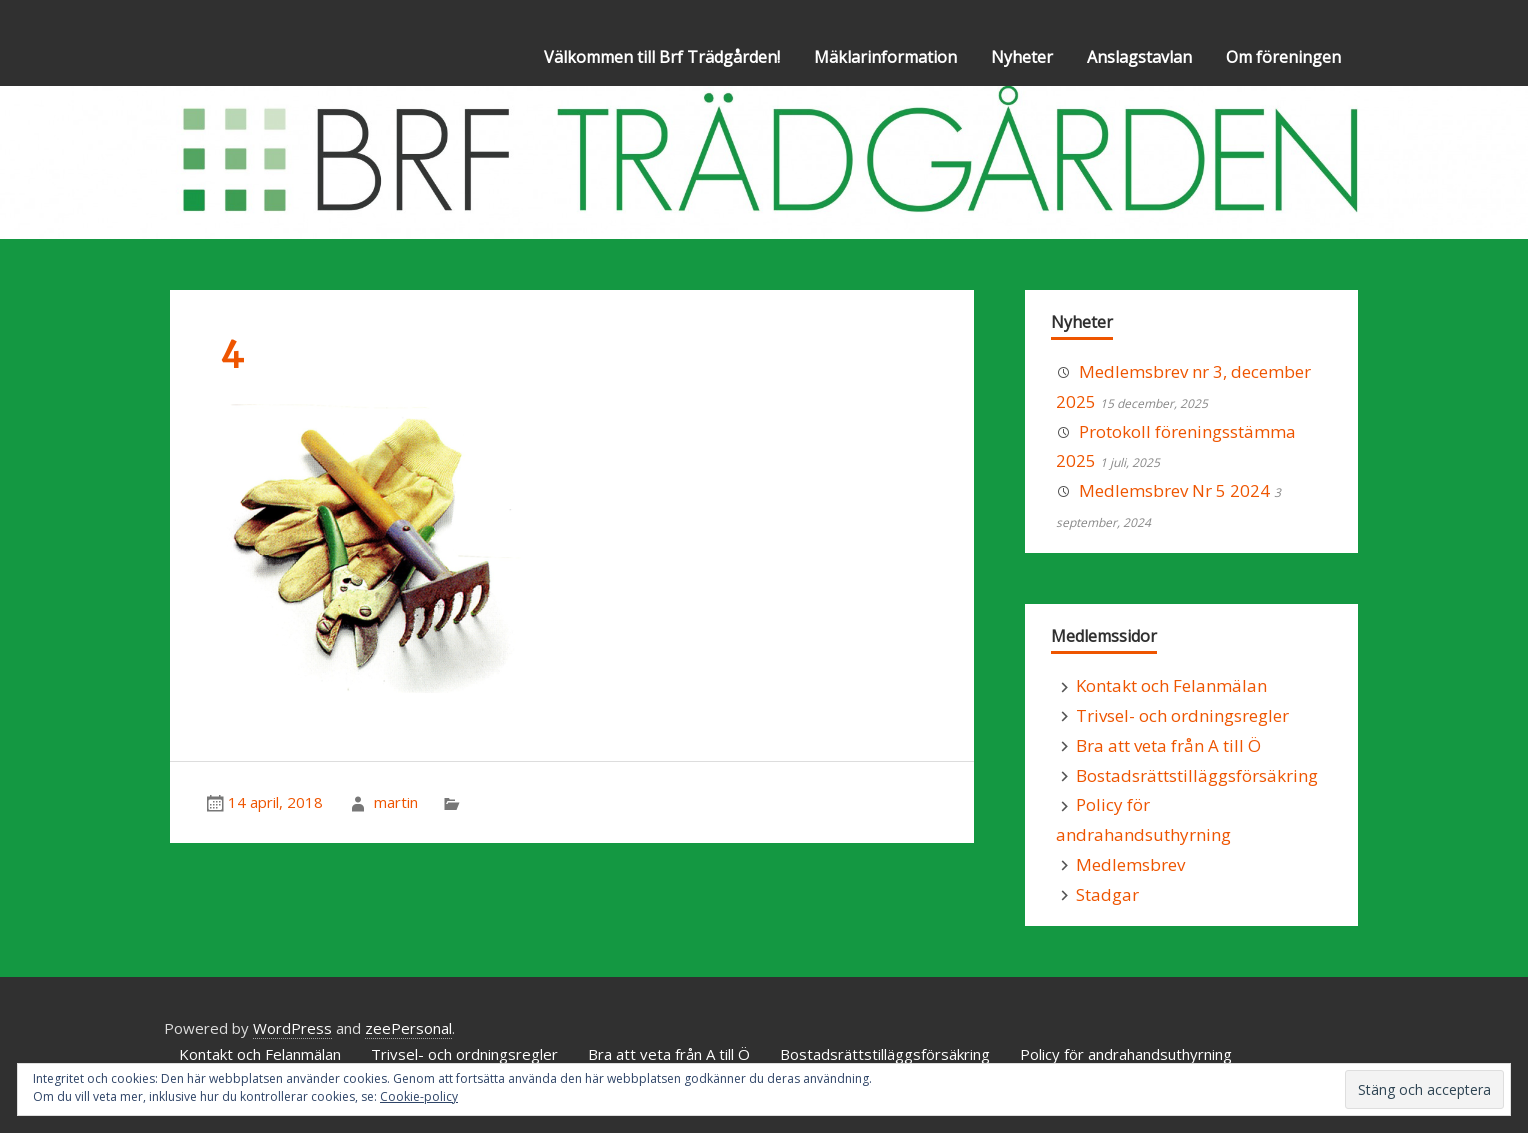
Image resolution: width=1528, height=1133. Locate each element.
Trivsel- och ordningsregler (1182, 715)
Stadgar (1107, 894)
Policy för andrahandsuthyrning (1126, 1054)
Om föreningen (1283, 57)
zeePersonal (408, 1028)
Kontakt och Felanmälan (1171, 685)
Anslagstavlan (1139, 57)
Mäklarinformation (885, 57)
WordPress (292, 1028)
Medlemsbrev (1130, 864)
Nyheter (1022, 57)
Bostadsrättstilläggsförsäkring (1197, 775)
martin (396, 802)
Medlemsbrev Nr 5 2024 (1174, 490)
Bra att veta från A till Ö (1168, 745)
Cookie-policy (419, 1096)
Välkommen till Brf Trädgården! (662, 57)
